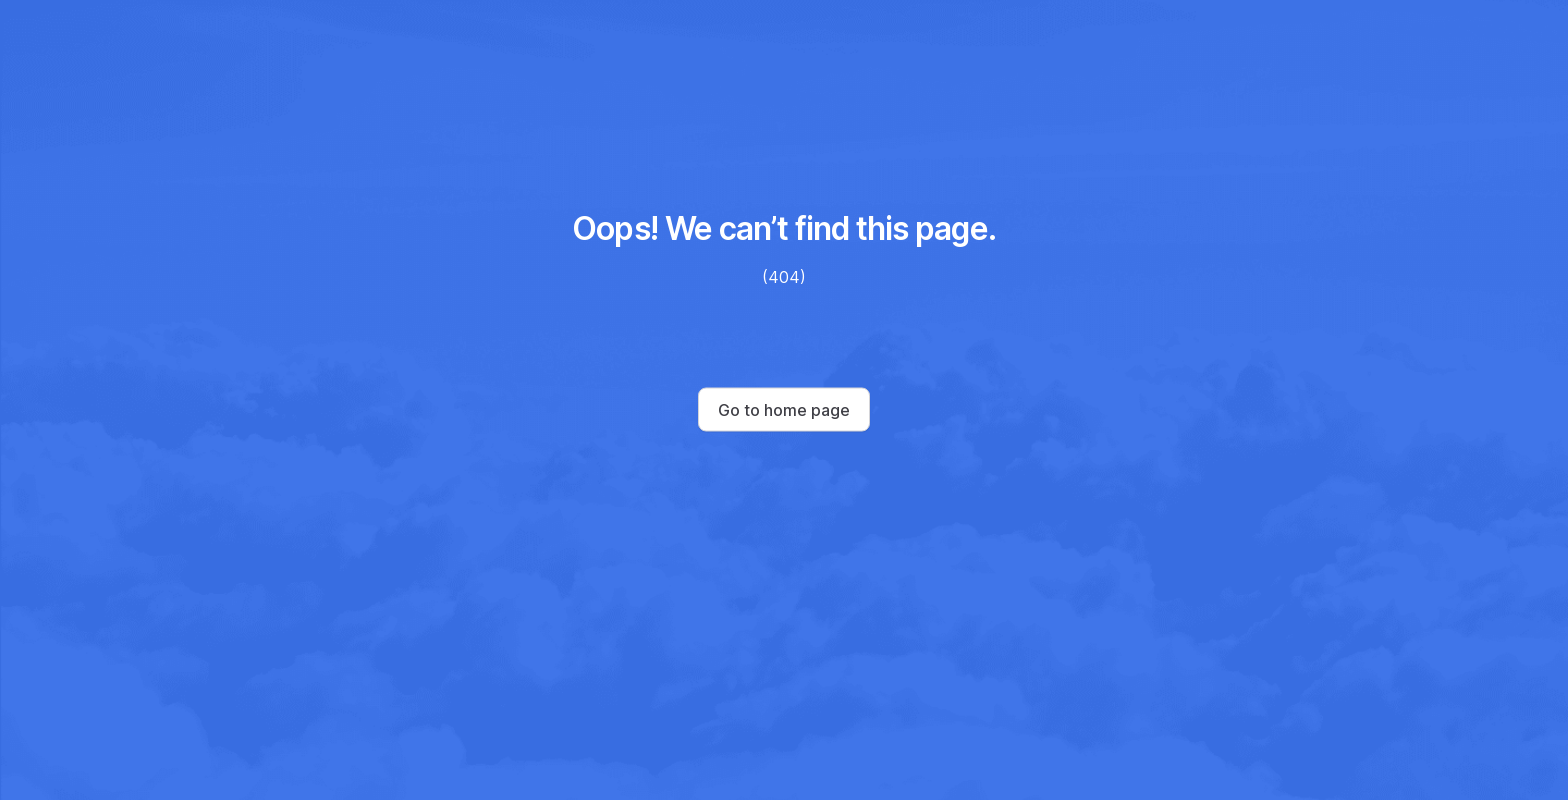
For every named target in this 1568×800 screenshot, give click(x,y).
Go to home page (784, 410)
